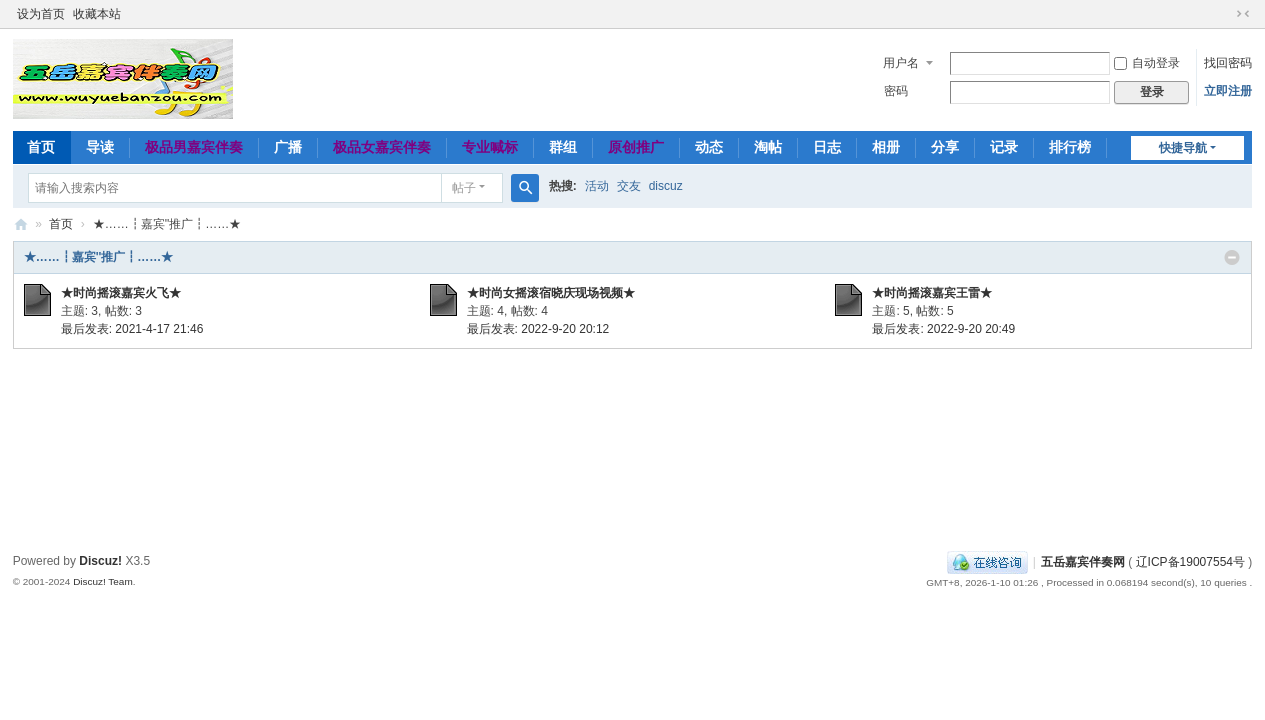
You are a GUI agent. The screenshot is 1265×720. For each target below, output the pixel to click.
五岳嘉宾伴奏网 (1083, 562)
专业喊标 (490, 147)
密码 (896, 91)
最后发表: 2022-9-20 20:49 (943, 329)
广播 (288, 147)
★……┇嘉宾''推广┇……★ (99, 257)
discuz (666, 186)
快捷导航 (1183, 148)
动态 (709, 147)
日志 (827, 147)
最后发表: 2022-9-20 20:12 (538, 329)
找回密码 (1228, 63)
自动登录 (1147, 63)
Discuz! (100, 561)
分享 (945, 147)
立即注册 (1228, 91)
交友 (629, 186)
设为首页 (41, 14)
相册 (886, 147)
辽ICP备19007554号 (1190, 562)
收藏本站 (97, 14)
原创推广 (636, 147)
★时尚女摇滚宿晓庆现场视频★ (551, 293)
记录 (1004, 147)
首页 (41, 147)
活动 (597, 186)
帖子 (464, 188)
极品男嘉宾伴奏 (194, 147)
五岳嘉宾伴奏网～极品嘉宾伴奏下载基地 (21, 224)
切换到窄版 (1243, 14)
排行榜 (1070, 147)
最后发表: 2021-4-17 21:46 (132, 329)
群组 (563, 147)
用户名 (901, 63)
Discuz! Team (103, 581)
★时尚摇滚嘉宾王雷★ (932, 293)
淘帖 (768, 147)
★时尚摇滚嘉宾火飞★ (121, 293)
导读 (100, 147)
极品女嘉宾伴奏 (382, 147)
